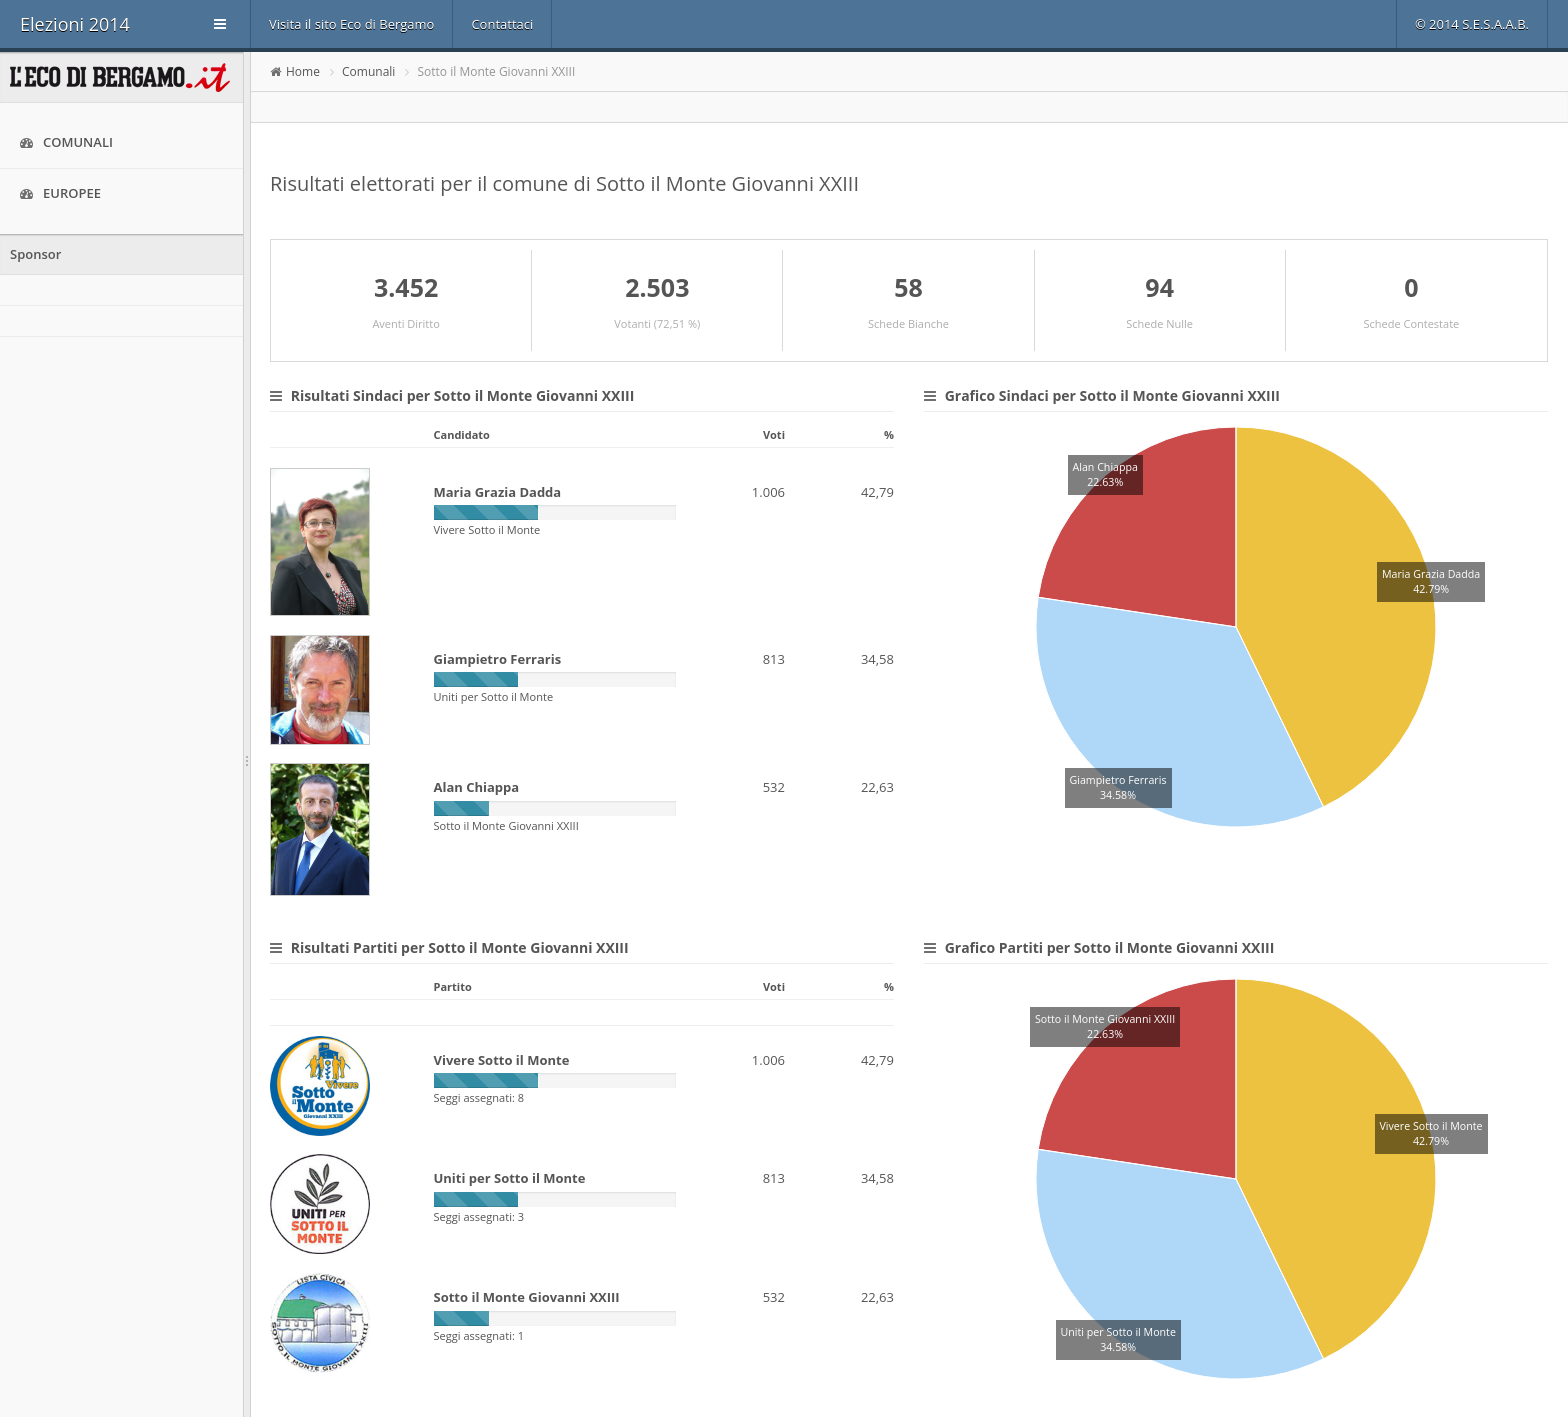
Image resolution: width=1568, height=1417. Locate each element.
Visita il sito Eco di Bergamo (351, 24)
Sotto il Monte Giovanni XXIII (497, 71)
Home (303, 71)
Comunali (66, 143)
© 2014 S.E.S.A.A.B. (1472, 24)
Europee (60, 194)
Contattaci (502, 24)
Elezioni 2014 (75, 24)
